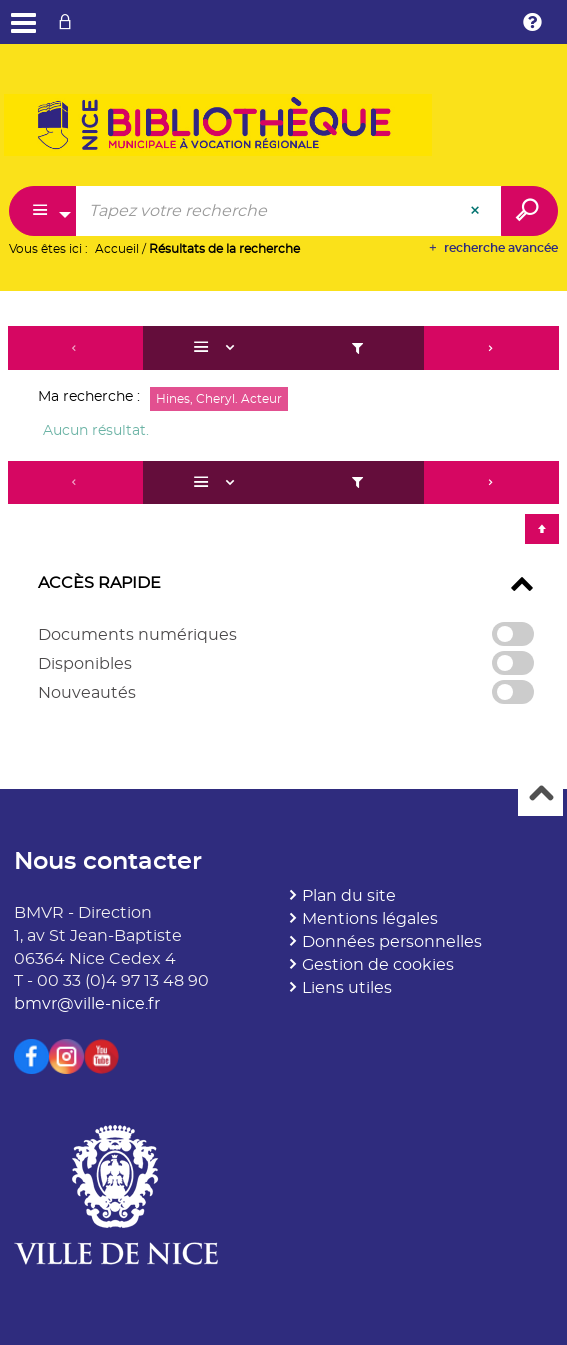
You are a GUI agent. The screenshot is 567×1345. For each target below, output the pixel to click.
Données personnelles (392, 942)
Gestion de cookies (378, 965)
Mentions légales (370, 919)
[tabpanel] (283, 525)
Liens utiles (347, 988)
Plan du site (349, 896)
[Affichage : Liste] (217, 348)
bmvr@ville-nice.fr (87, 1004)
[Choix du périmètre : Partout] (43, 211)
